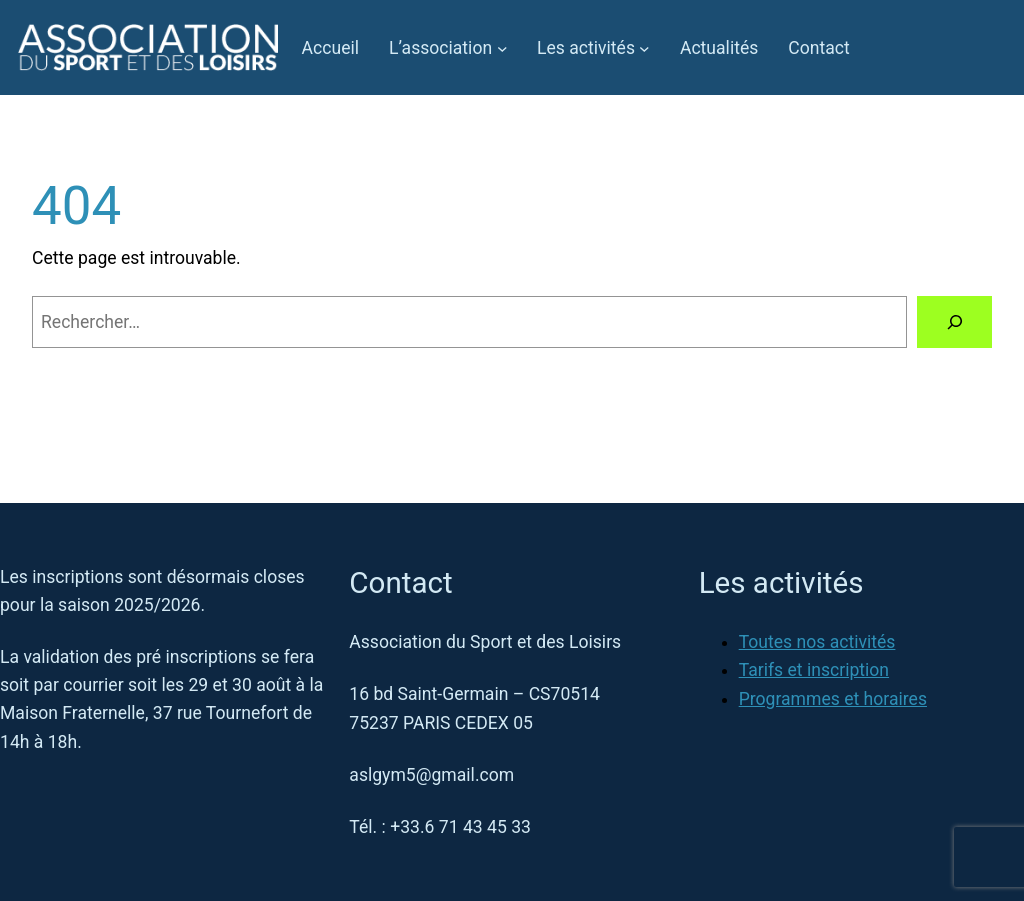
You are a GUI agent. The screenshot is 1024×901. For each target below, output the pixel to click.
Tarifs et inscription (814, 670)
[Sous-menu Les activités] (644, 47)
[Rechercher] (954, 321)
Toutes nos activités (817, 642)
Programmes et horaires (833, 699)
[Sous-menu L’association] (502, 47)
